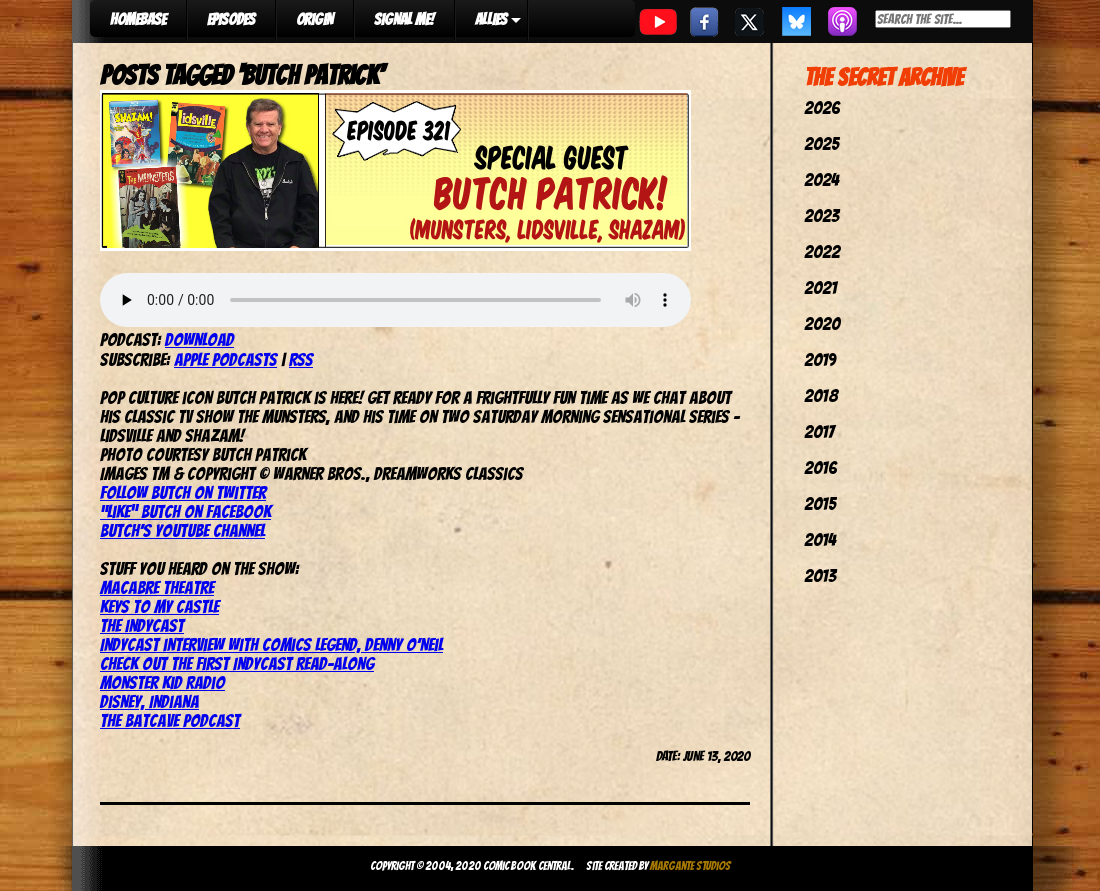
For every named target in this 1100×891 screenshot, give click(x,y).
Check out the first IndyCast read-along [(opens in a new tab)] (237, 663)
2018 (821, 395)
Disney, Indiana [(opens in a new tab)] (149, 701)
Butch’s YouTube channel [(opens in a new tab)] (182, 530)
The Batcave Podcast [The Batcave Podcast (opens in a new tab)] (170, 720)
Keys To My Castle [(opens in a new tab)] (159, 606)
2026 (822, 107)
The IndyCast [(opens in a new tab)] (142, 625)
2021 (820, 287)
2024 (821, 179)
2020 (822, 323)
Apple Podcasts (225, 359)
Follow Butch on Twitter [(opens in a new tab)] (183, 492)
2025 (821, 143)
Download (199, 339)
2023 (821, 215)
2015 (820, 503)
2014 (820, 539)
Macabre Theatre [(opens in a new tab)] (157, 587)
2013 (820, 575)
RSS (301, 359)
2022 (822, 251)
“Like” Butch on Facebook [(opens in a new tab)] (185, 511)
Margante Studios (690, 865)
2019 (820, 359)
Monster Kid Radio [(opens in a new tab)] (162, 682)
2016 (820, 467)
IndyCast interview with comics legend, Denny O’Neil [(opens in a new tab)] (271, 644)
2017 (819, 431)
